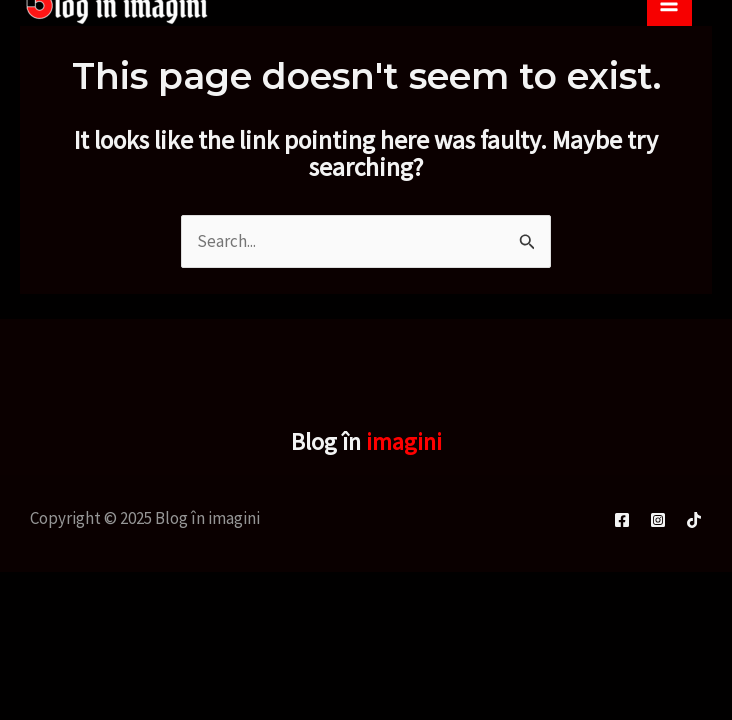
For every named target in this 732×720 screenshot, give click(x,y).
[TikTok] (694, 520)
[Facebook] (622, 520)
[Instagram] (658, 520)
